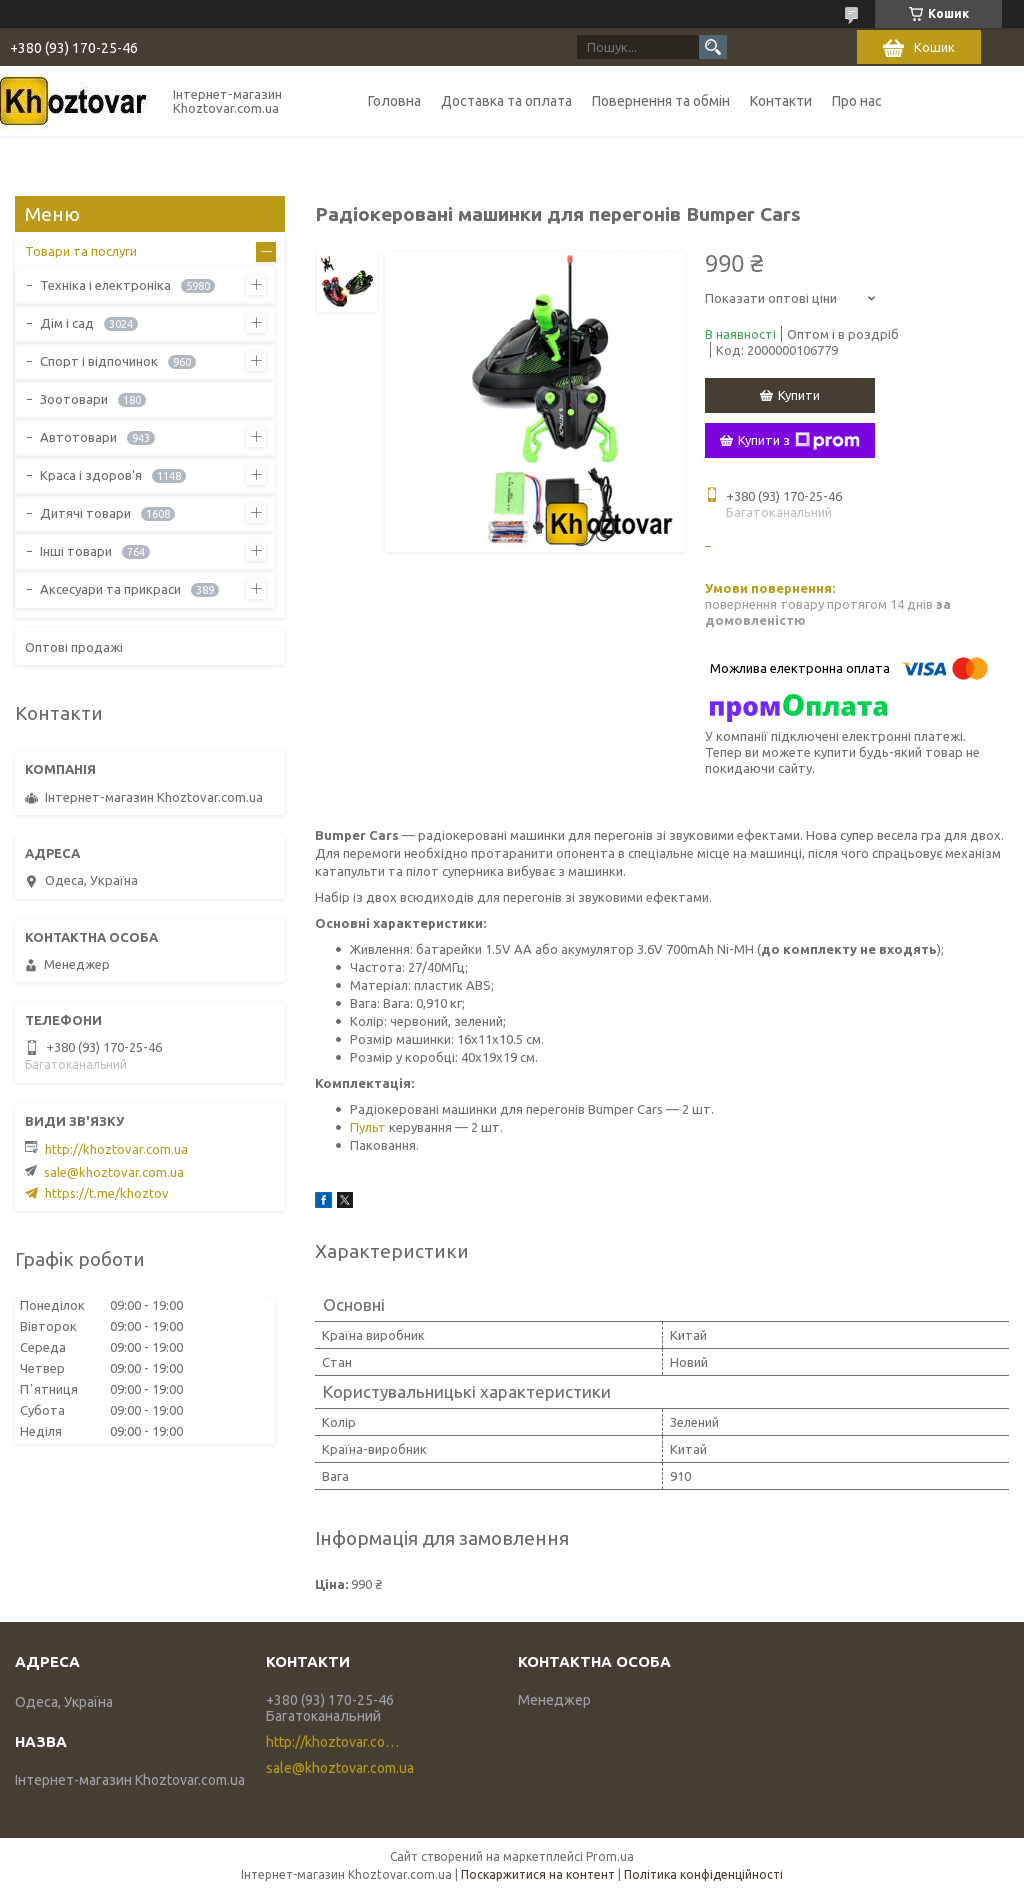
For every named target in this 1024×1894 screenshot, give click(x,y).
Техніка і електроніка (105, 285)
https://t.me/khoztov (107, 1193)
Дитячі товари (85, 513)
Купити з (799, 441)
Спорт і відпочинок (99, 361)
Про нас (857, 101)
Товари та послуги (81, 251)
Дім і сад (67, 323)
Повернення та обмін (661, 101)
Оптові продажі (74, 647)
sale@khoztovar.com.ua (114, 1172)
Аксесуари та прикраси (110, 589)
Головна (394, 101)
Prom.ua (610, 1856)
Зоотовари (74, 399)
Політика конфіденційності (703, 1874)
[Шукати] (713, 47)
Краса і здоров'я (91, 475)
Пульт (368, 1127)
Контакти (781, 101)
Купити (799, 395)
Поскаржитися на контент (538, 1874)
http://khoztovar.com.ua (116, 1149)
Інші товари (76, 551)
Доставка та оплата (506, 101)
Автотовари (78, 437)
